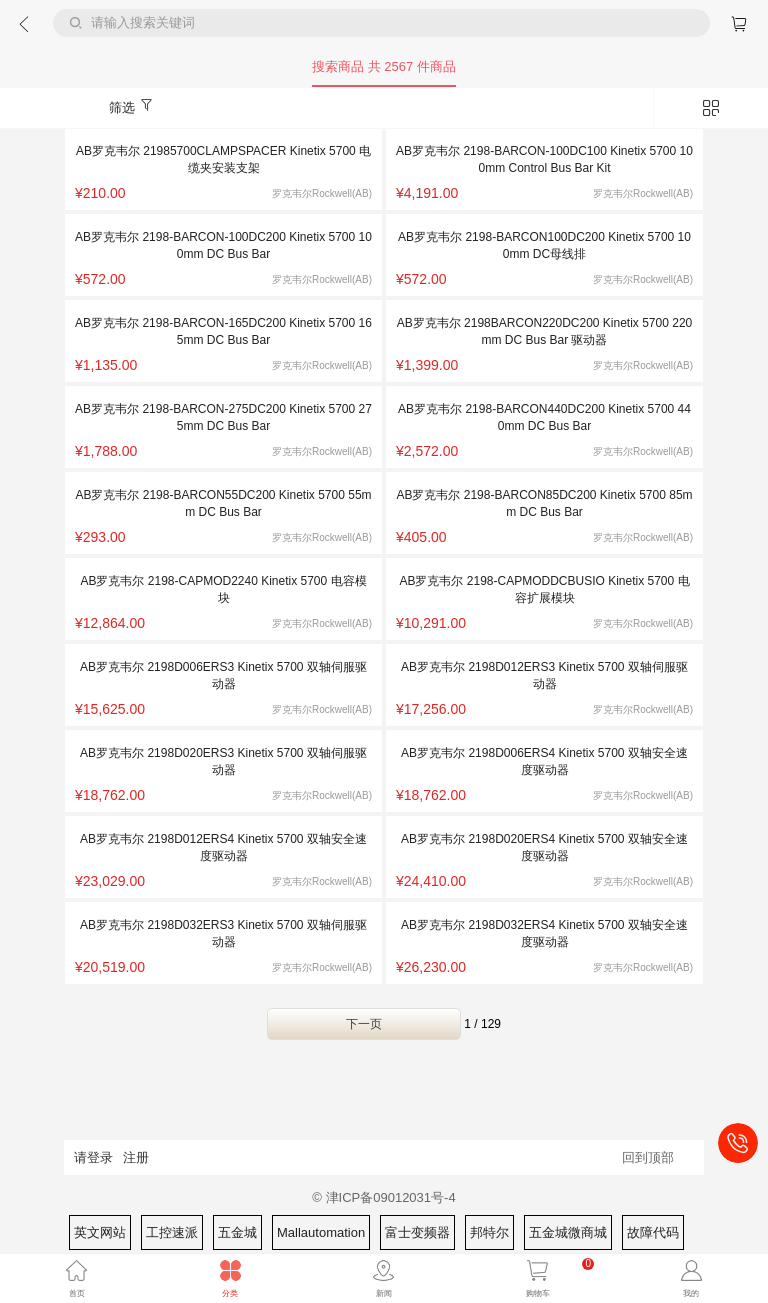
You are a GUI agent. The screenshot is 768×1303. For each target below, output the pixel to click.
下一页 (364, 1024)
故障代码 (653, 1232)
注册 (136, 1157)
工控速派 (172, 1232)
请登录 (93, 1157)
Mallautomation (321, 1232)
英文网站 (100, 1232)
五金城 (237, 1232)
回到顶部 (648, 1157)
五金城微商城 (568, 1232)
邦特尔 (489, 1232)
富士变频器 (417, 1232)
